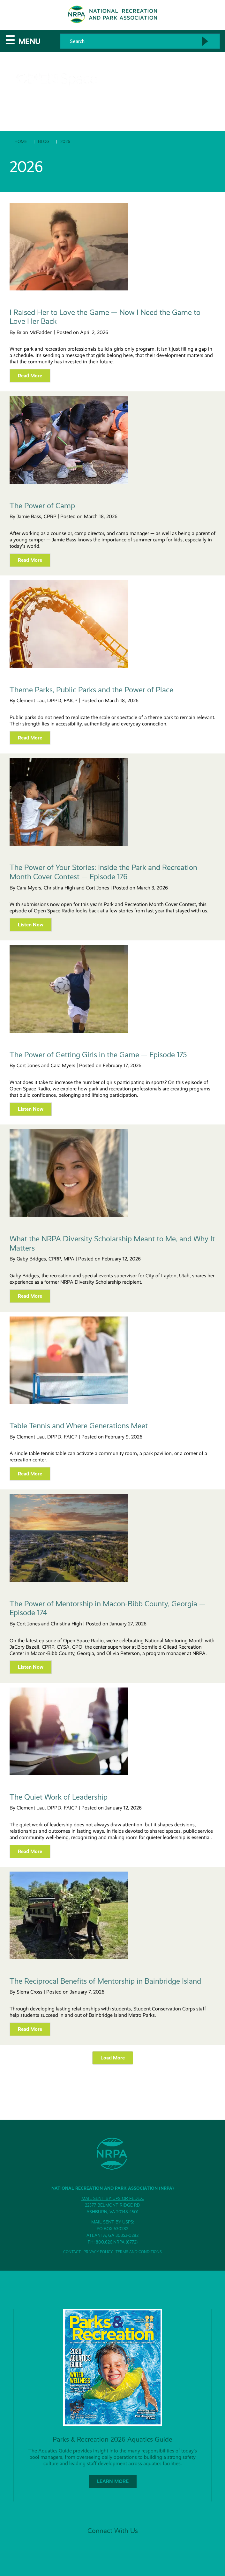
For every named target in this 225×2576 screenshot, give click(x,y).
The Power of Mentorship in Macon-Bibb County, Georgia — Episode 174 (108, 1608)
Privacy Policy (98, 2252)
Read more (30, 376)
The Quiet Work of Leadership (59, 1797)
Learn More (113, 2481)
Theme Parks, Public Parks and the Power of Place (91, 689)
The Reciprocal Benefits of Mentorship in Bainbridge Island (105, 1981)
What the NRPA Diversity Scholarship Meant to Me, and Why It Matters (112, 1243)
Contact (72, 2252)
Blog (43, 141)
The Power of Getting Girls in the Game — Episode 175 (98, 1054)
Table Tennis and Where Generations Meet (79, 1425)
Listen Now (30, 925)
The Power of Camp (42, 505)
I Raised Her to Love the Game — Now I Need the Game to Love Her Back (105, 317)
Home (20, 141)
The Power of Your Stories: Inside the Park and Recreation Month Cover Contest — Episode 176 (103, 872)
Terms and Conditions (139, 2252)
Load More (113, 2058)
